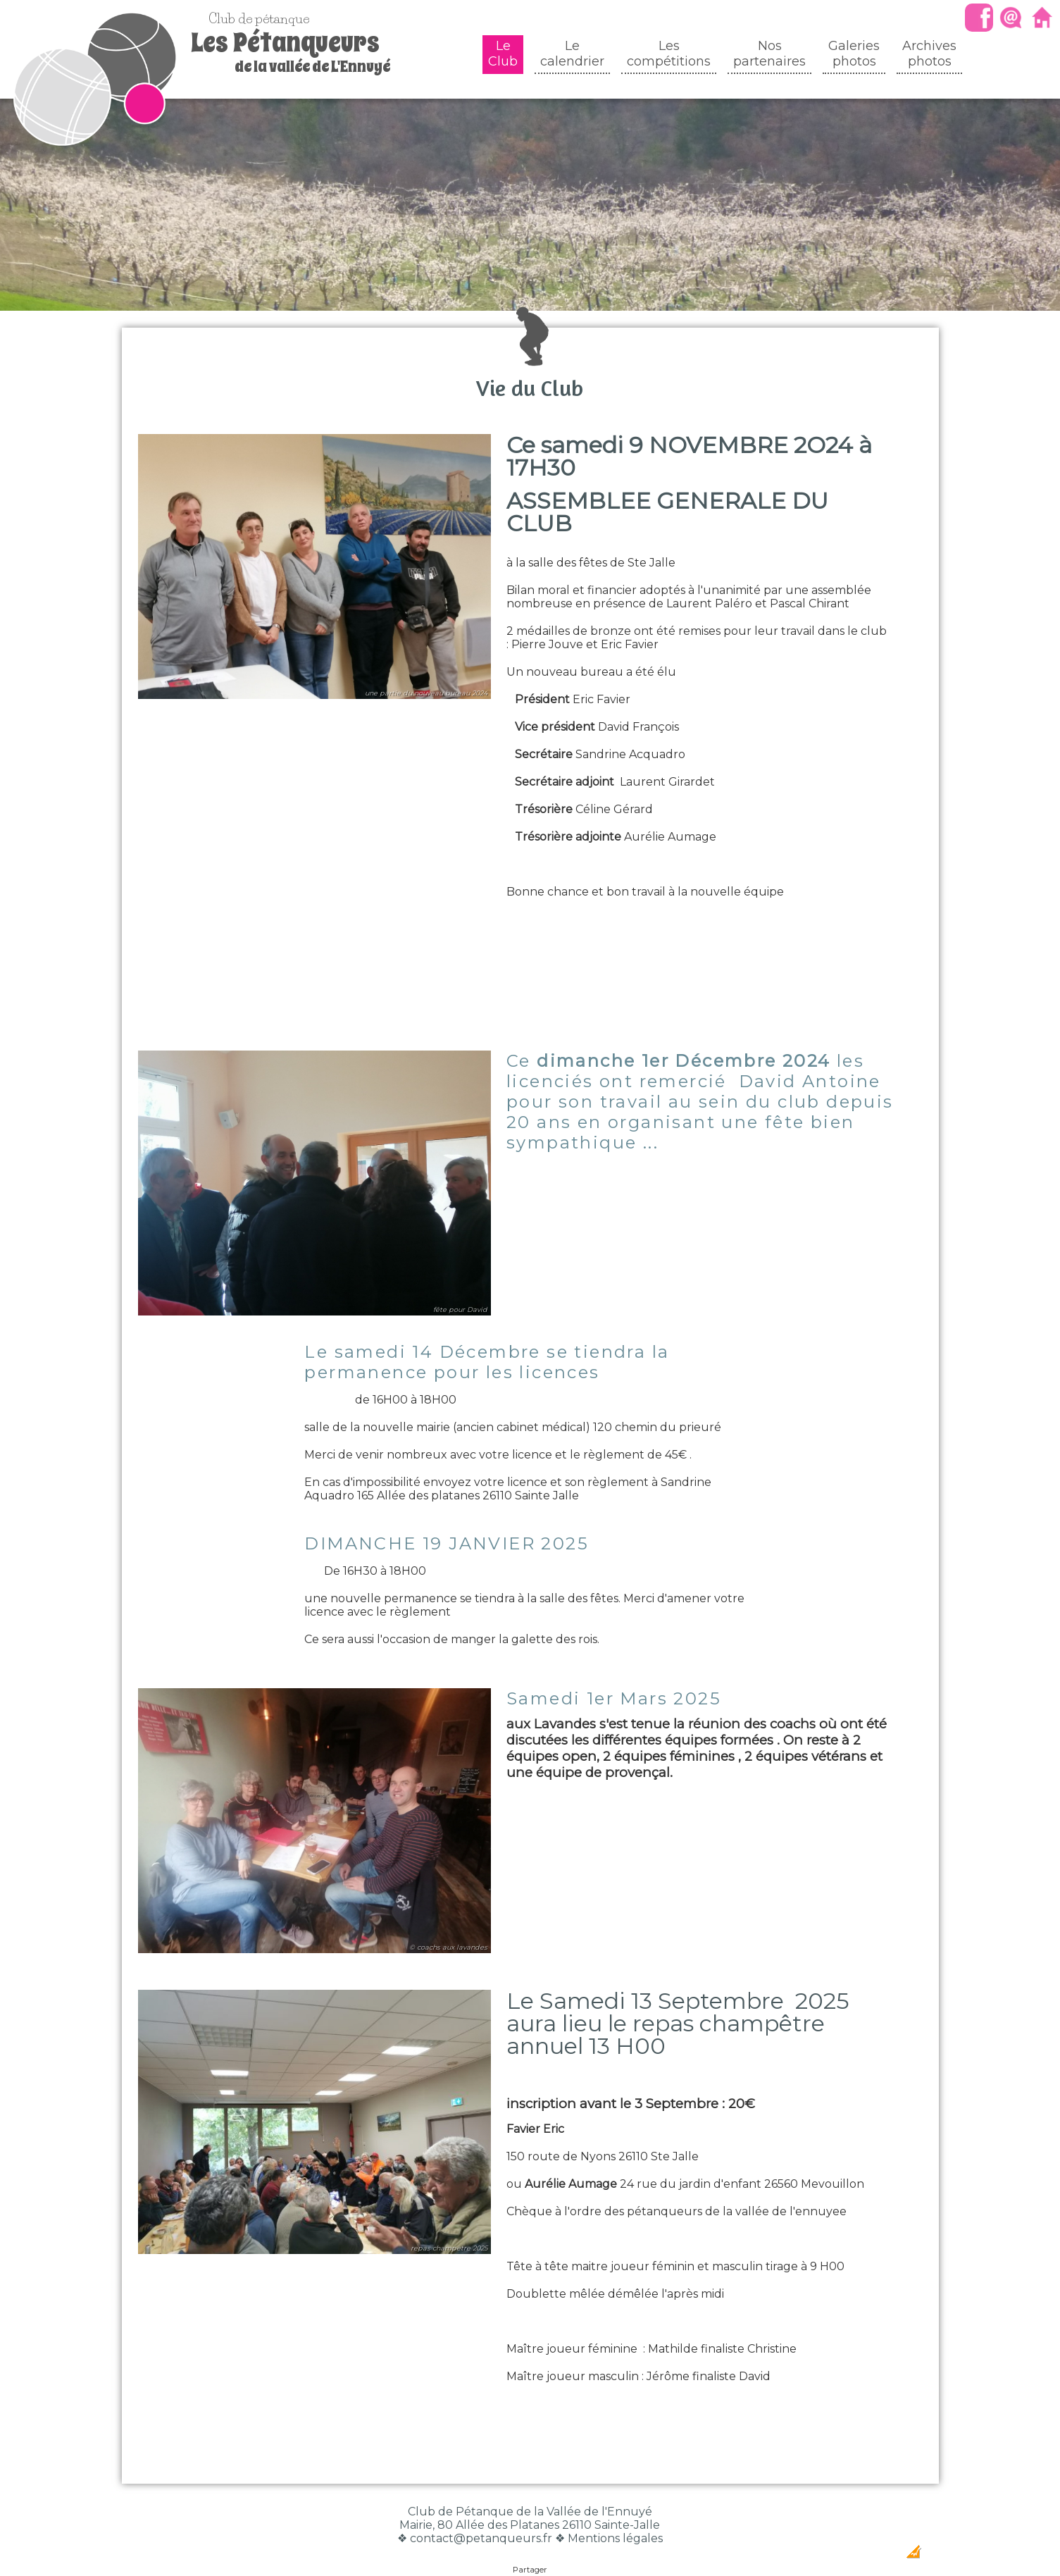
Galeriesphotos (854, 53)
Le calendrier (572, 53)
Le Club (503, 53)
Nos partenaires (769, 53)
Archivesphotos (929, 53)
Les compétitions (669, 53)
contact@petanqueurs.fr (481, 2510)
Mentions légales (615, 2510)
